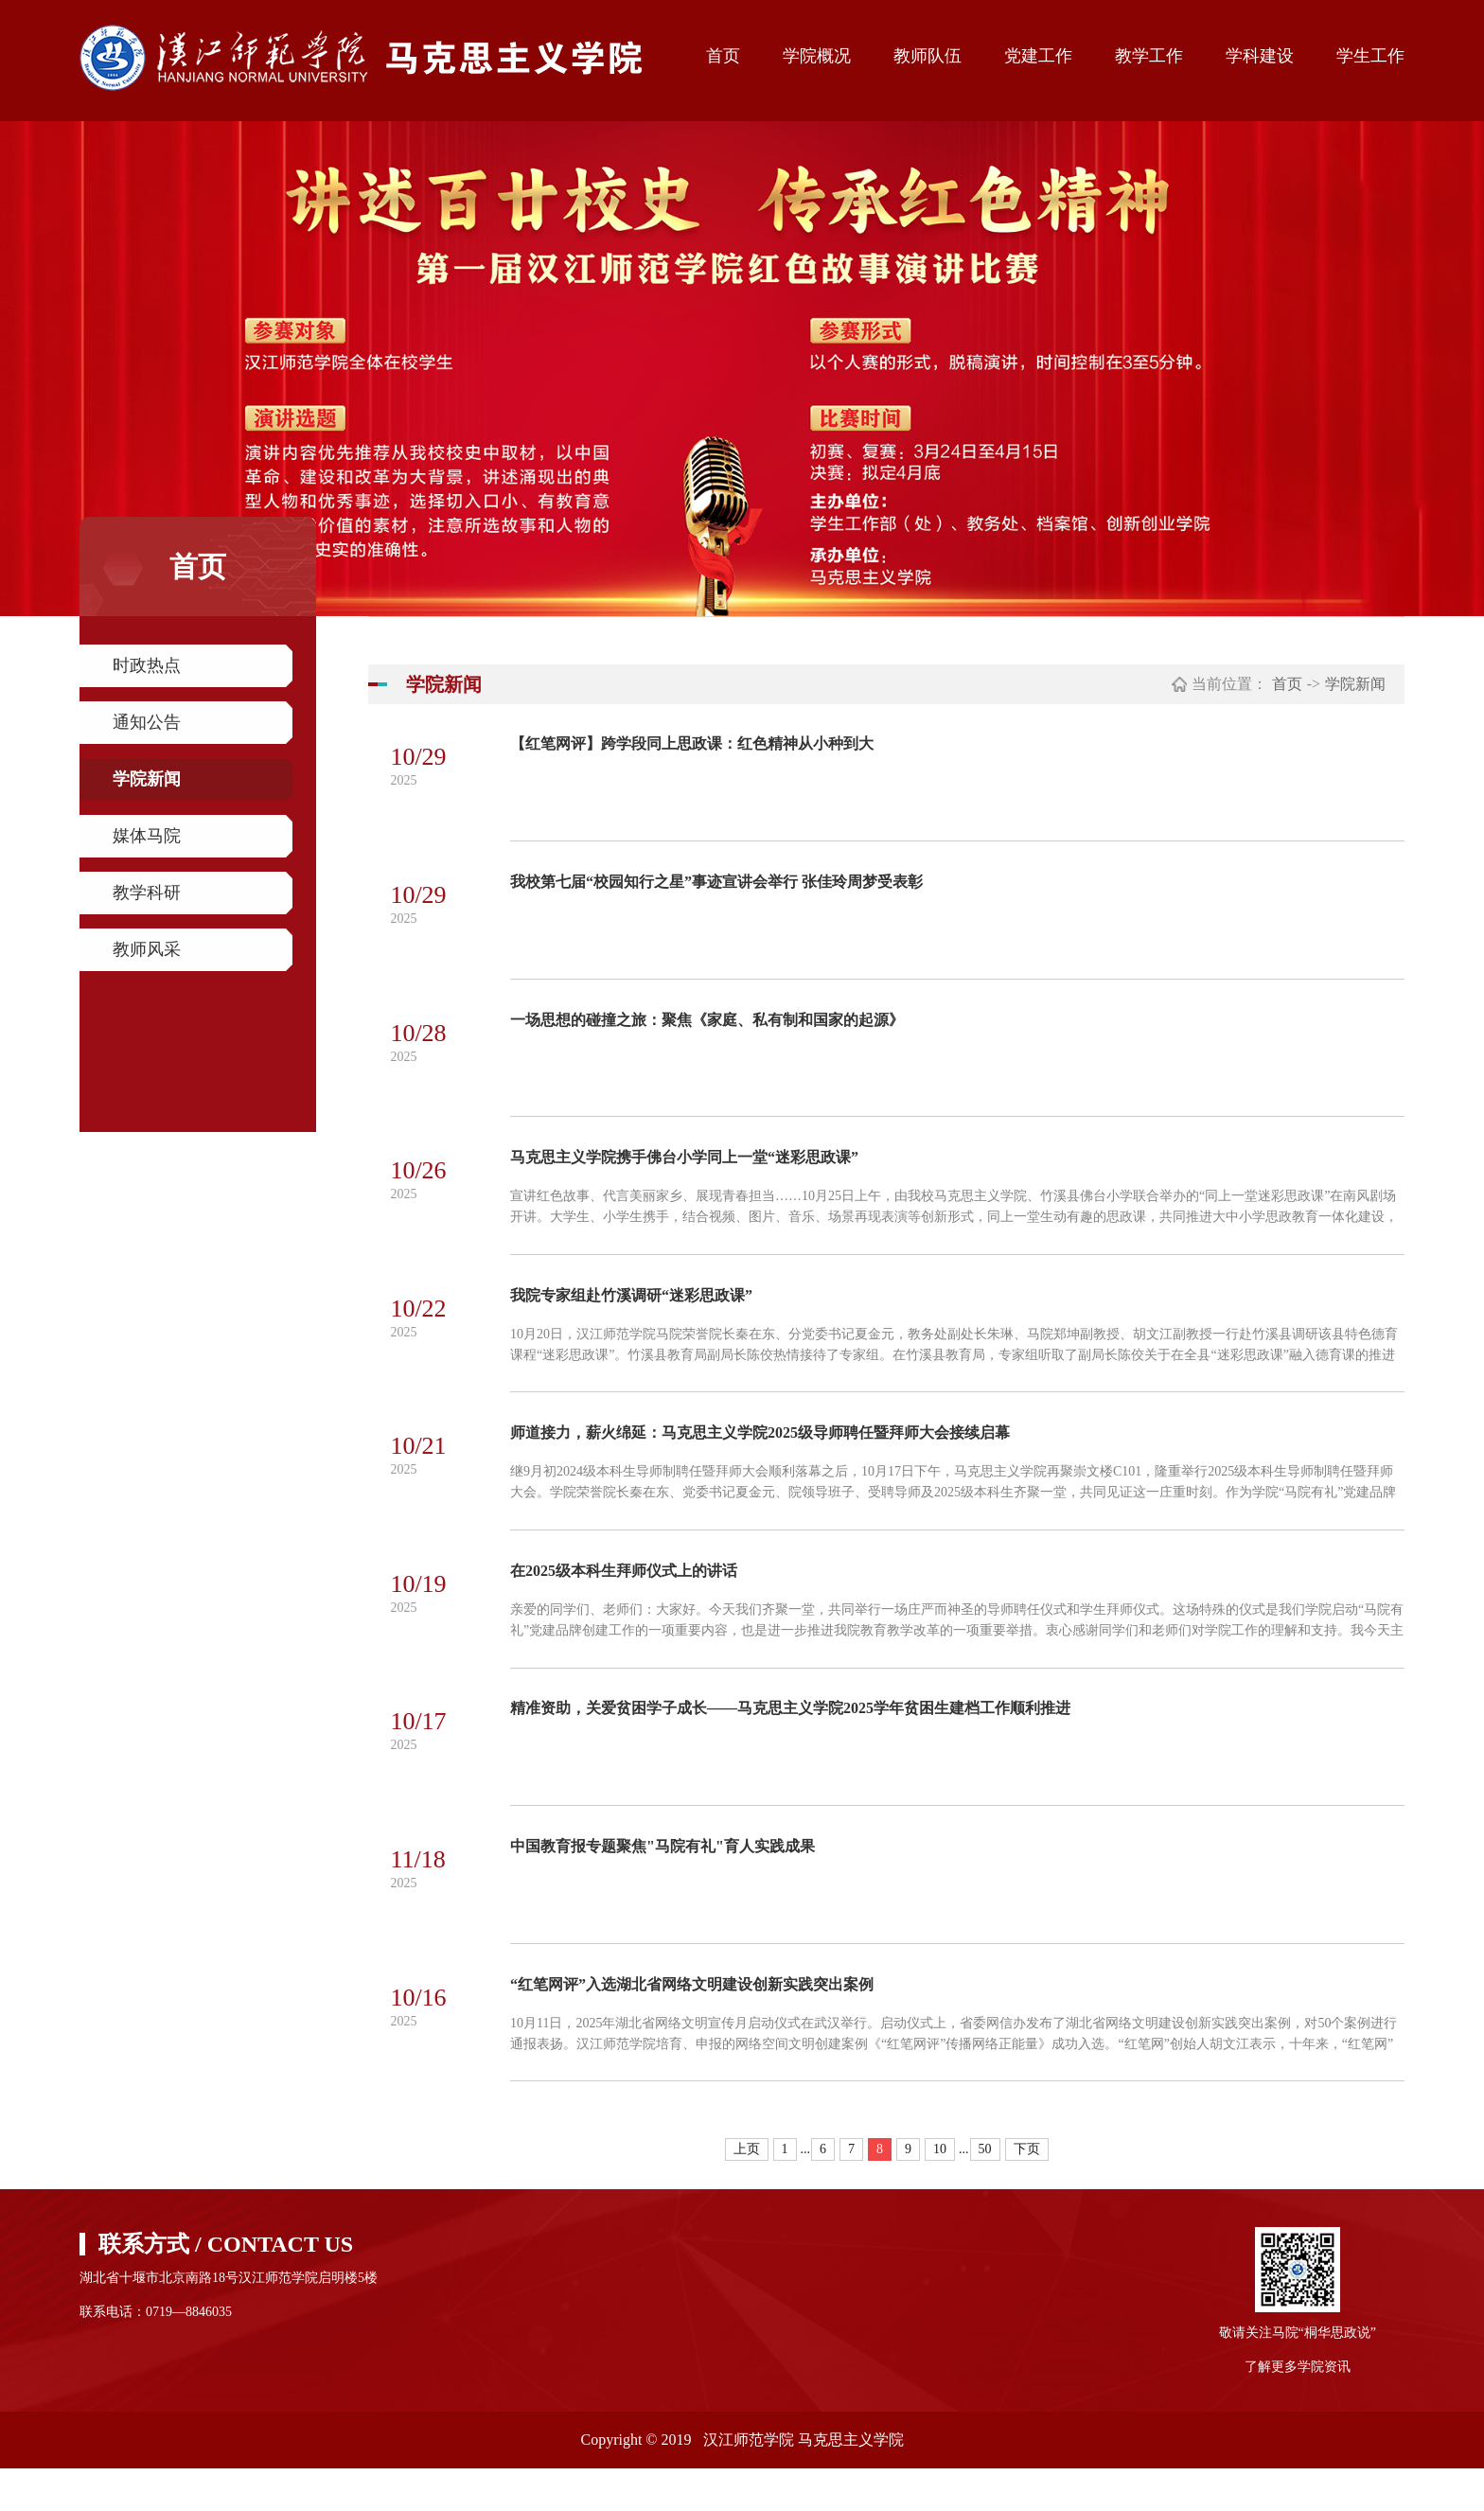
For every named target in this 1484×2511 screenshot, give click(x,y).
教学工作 (1149, 55)
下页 (1027, 2191)
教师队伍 (927, 55)
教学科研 (147, 892)
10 (939, 2191)
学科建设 (1260, 55)
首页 (723, 55)
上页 (746, 2191)
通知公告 (147, 722)
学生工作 (1370, 55)
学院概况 (817, 55)
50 (985, 2191)
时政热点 (147, 665)
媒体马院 (147, 835)
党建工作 (1038, 55)
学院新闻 (147, 778)
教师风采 (147, 949)
